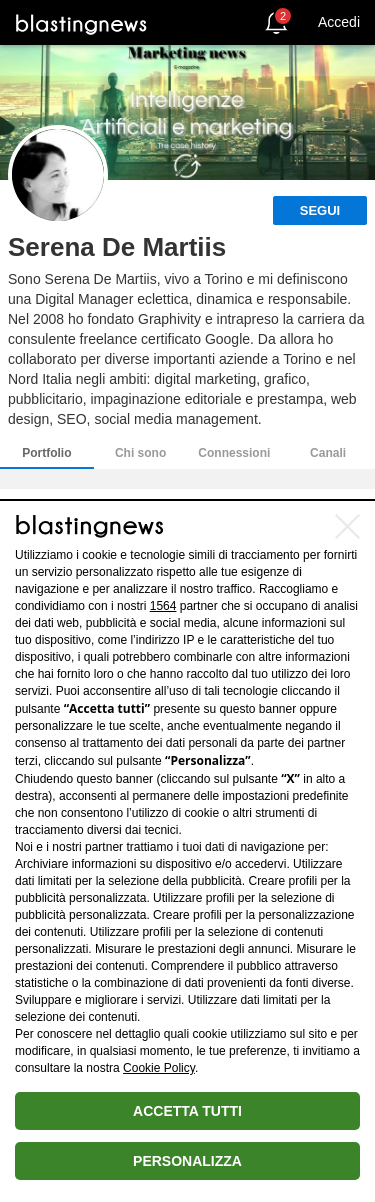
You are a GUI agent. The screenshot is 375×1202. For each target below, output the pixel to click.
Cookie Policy (159, 1068)
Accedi (339, 22)
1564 (163, 606)
